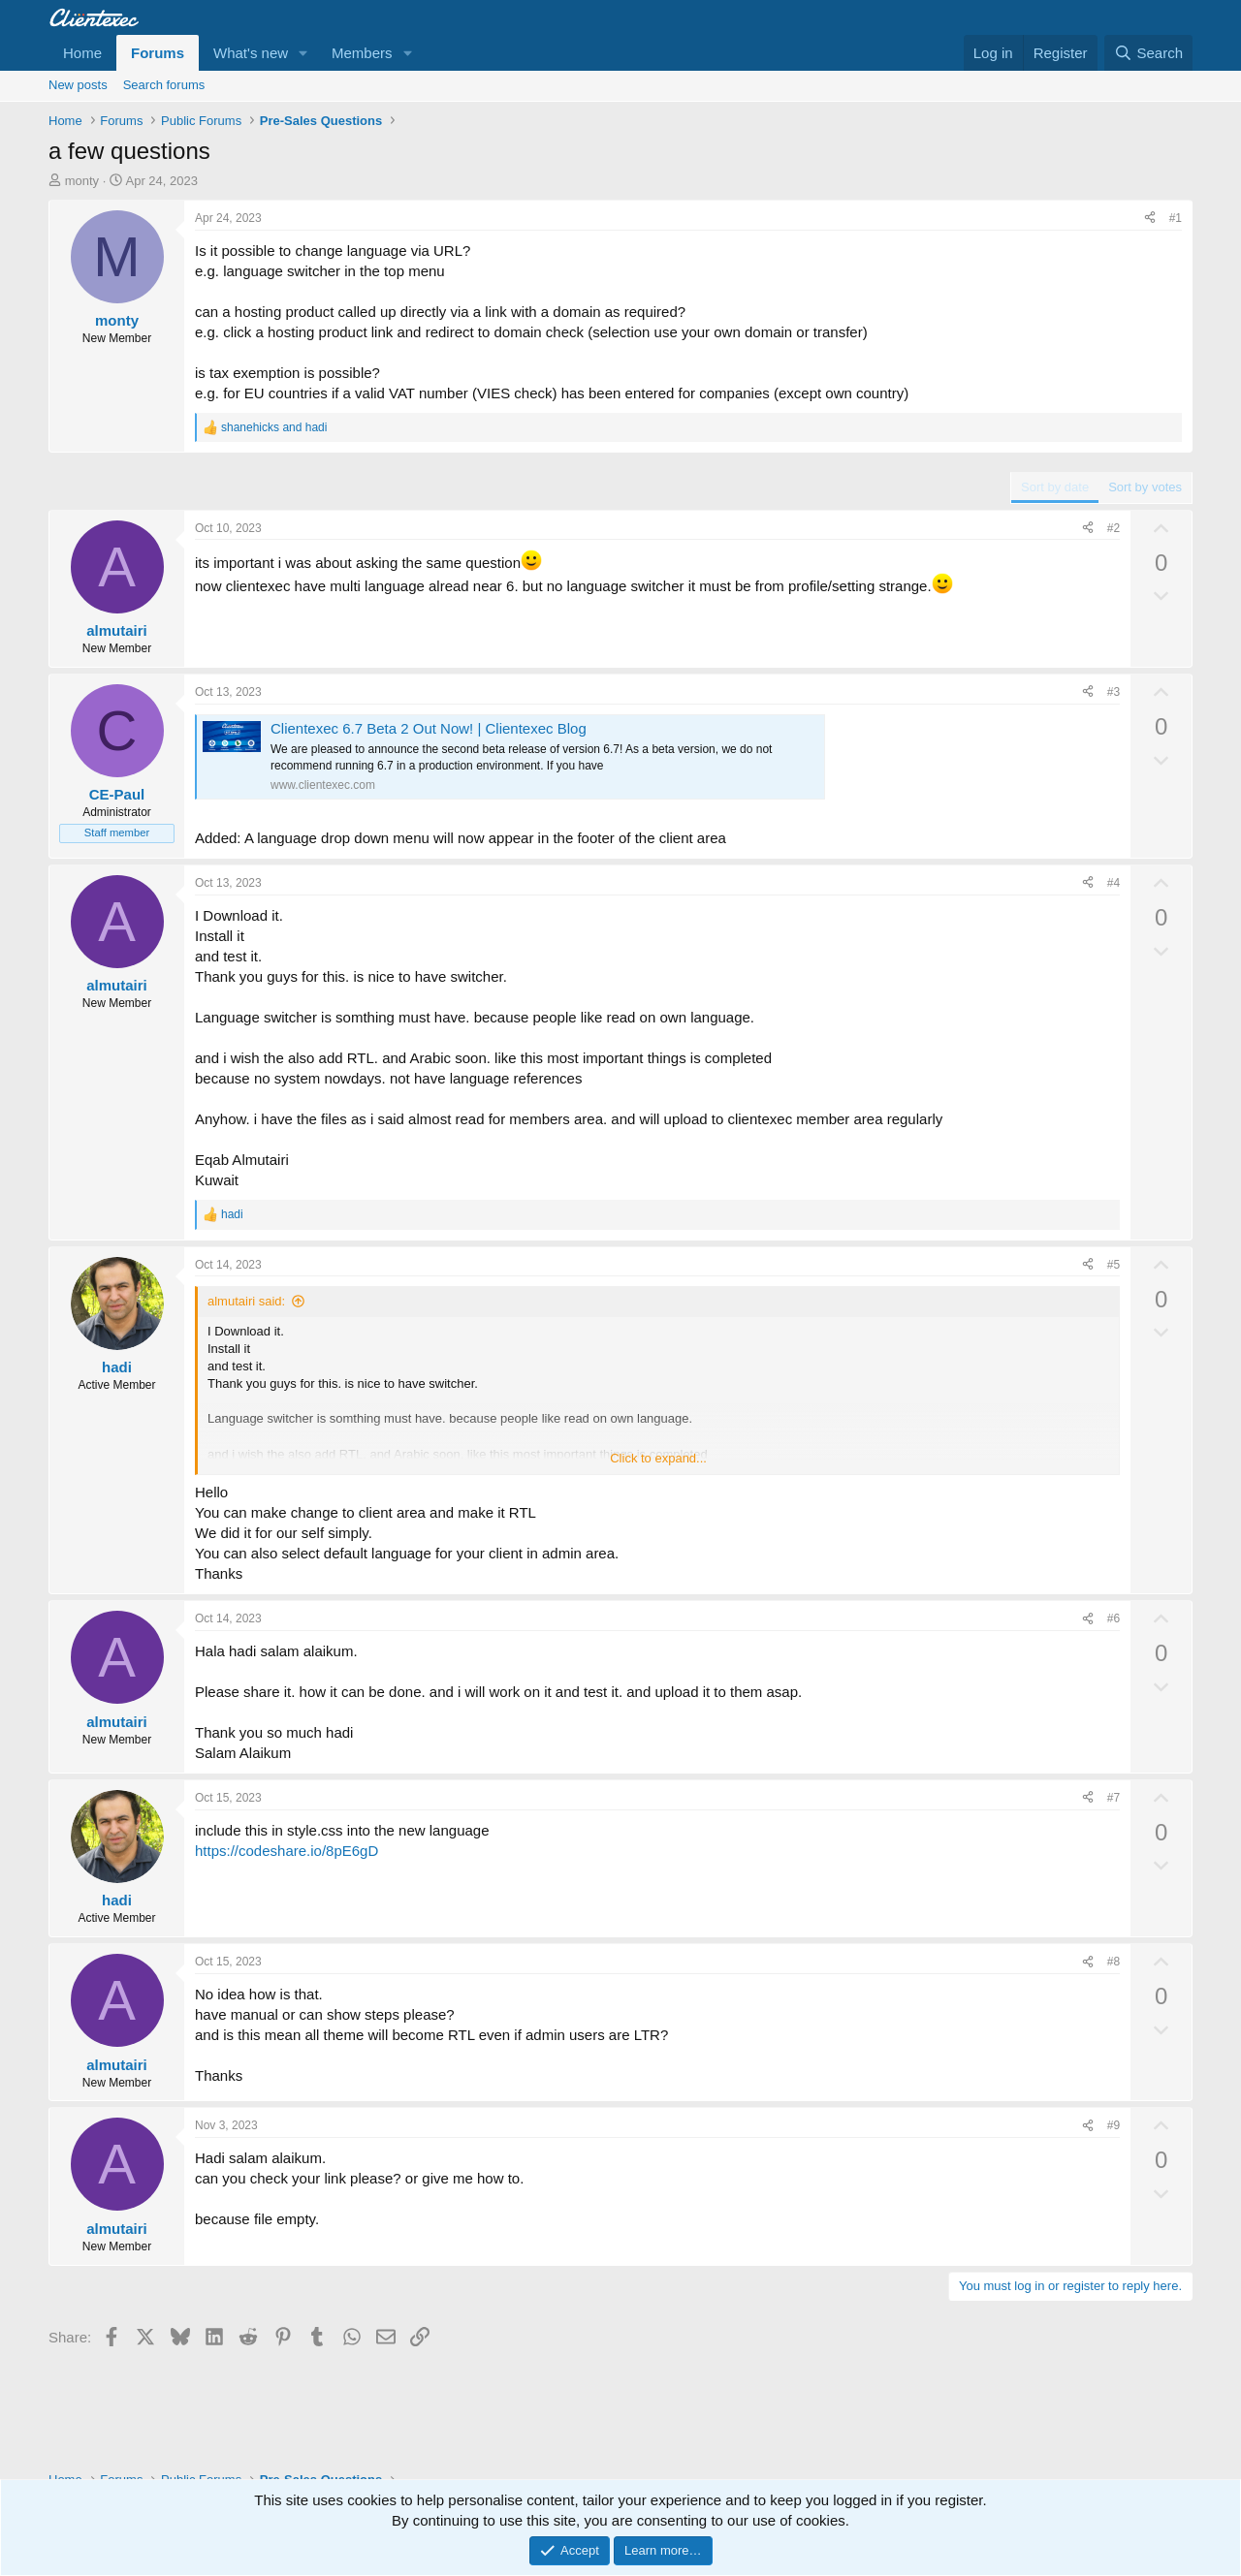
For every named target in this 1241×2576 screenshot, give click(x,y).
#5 (1113, 1265)
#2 (1113, 528)
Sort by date (1055, 487)
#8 (1113, 1961)
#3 (1113, 692)
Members (362, 53)
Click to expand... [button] (658, 1458)
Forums (157, 53)
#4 (1113, 883)
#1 (1175, 218)
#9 (1113, 2125)
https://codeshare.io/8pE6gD (286, 1850)
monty (82, 180)
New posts (78, 85)
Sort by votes (1145, 487)
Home (82, 53)
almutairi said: (246, 1301)
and (274, 427)
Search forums (164, 85)
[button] (303, 53)
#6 (1113, 1618)
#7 (1113, 1798)
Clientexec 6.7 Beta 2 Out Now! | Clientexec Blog (428, 728)
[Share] (1149, 218)
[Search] (1148, 53)
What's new (250, 53)
